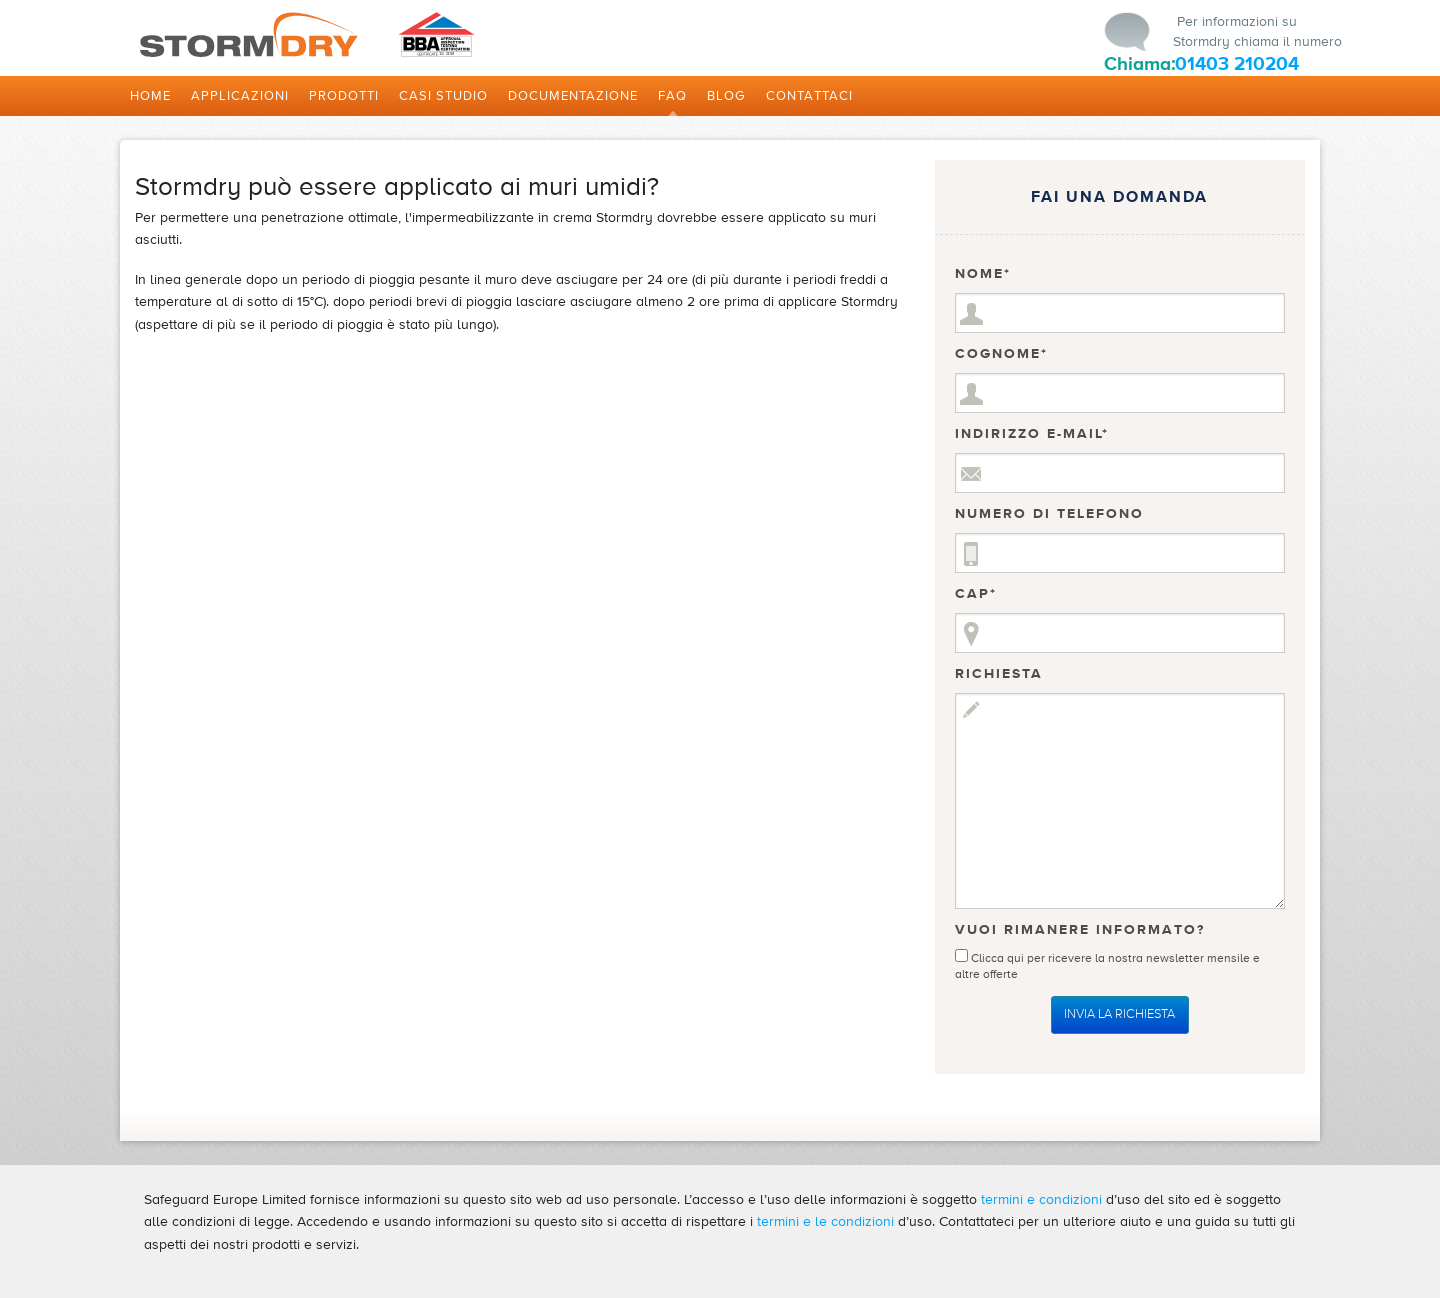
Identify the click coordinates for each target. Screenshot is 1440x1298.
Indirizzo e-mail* (1032, 434)
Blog (726, 96)
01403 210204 (1237, 63)
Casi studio (443, 96)
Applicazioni (240, 96)
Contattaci (809, 96)
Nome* (983, 274)
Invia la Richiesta (1119, 1014)
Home (150, 96)
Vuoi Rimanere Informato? (1080, 930)
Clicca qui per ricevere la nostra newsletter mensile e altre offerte (1107, 961)
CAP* (976, 594)
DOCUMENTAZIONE (573, 96)
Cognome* (1001, 354)
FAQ (672, 96)
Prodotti (344, 96)
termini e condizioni (1041, 1199)
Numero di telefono (1049, 514)
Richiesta (999, 674)
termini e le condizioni (825, 1221)
